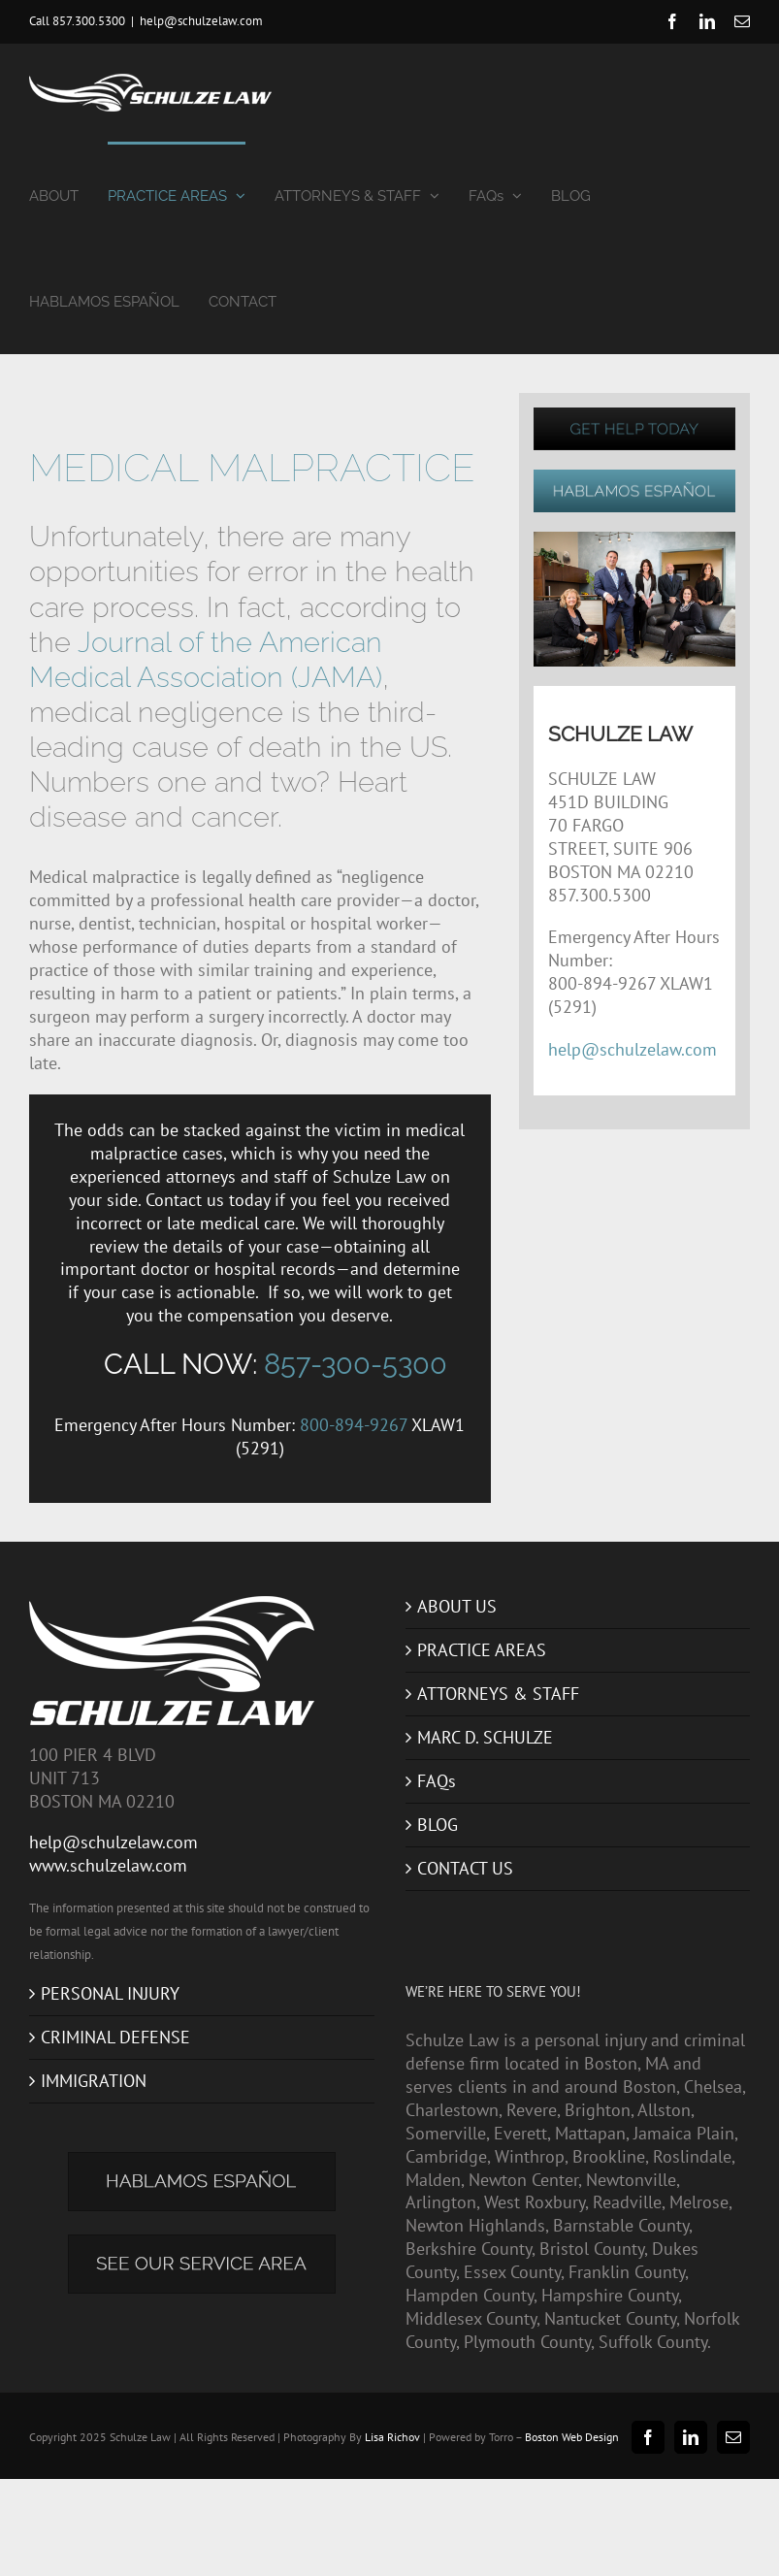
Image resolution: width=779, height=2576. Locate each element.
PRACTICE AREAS (481, 1650)
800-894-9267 (353, 1425)
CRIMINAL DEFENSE (115, 2037)
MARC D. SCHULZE (485, 1737)
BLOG (437, 1824)
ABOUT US (457, 1606)
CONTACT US (465, 1868)
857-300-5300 (355, 1364)
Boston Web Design (572, 2436)
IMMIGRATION (93, 2081)
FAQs (436, 1781)
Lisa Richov (392, 2436)
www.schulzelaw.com (108, 1865)
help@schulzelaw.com (201, 21)
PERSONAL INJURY (110, 1993)
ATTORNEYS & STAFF (498, 1693)
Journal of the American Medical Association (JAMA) (205, 659)
